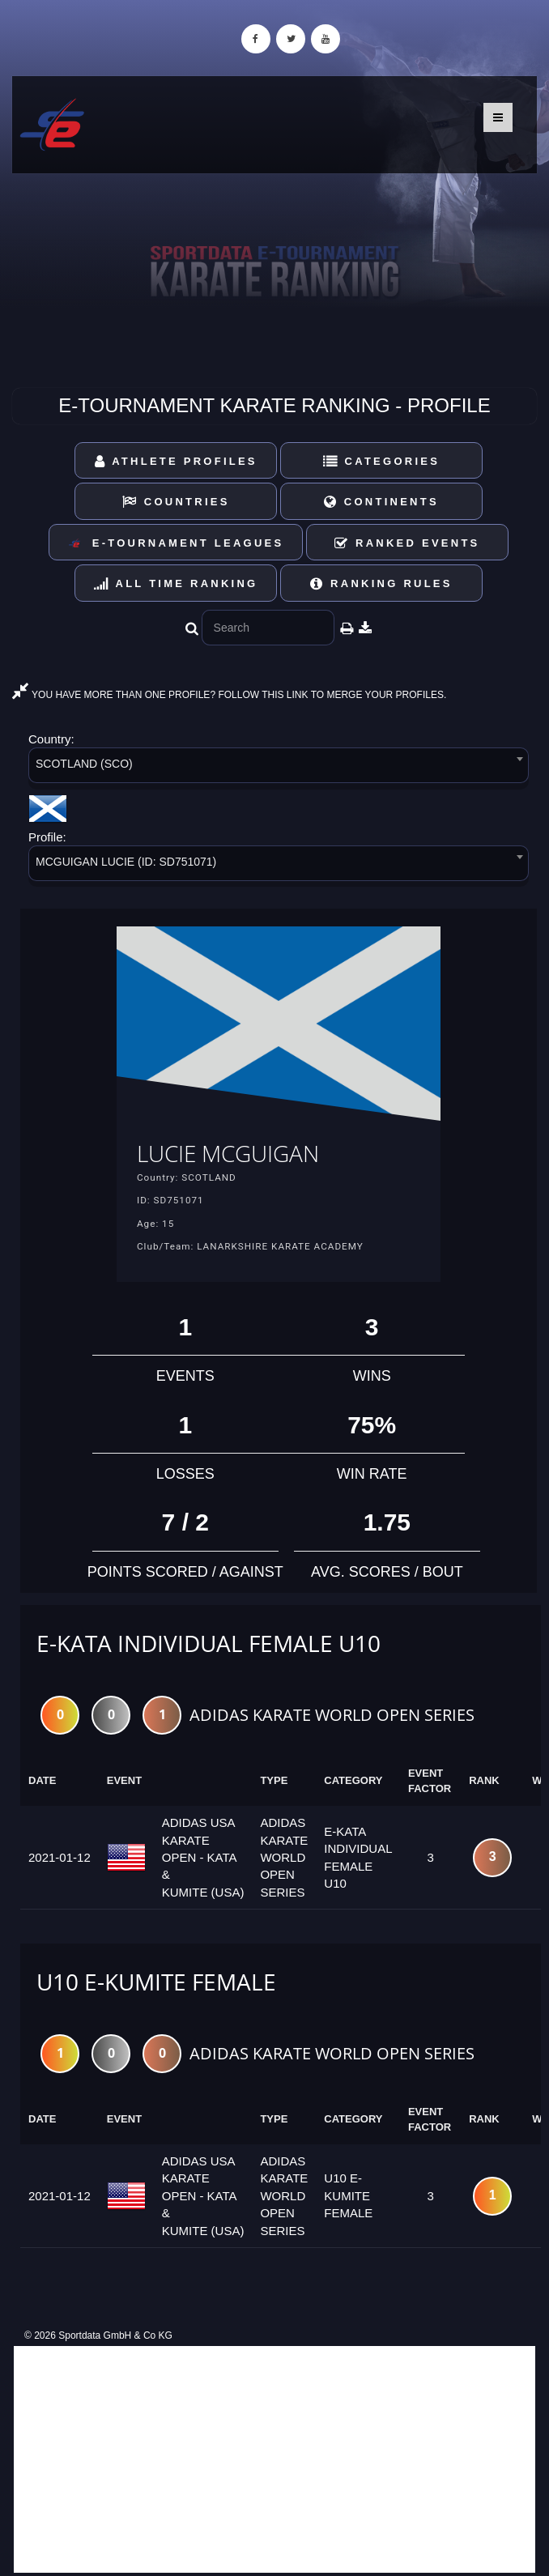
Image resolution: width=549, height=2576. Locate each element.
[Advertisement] (274, 2459)
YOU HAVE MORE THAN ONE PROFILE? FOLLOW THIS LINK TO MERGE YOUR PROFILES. (229, 694)
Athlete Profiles (176, 461)
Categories (381, 461)
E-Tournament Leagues (175, 544)
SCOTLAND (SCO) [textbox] (84, 763)
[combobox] (278, 768)
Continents (381, 502)
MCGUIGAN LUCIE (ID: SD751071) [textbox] (126, 861)
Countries (176, 502)
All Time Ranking (176, 583)
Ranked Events (407, 543)
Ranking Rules (381, 583)
